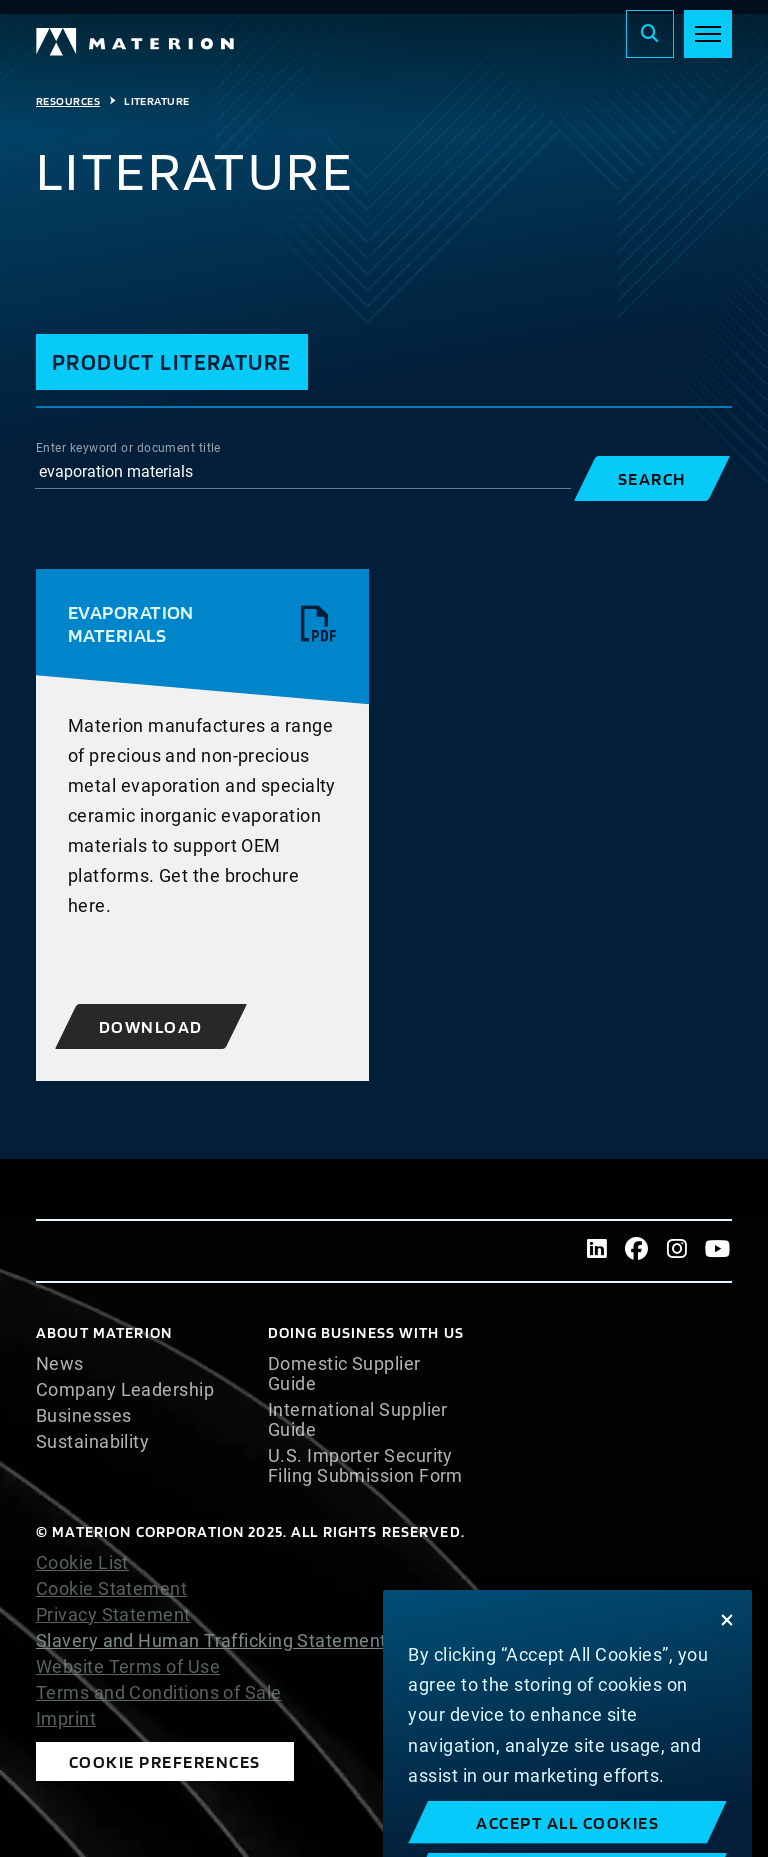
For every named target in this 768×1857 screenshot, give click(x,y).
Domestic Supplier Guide (344, 1374)
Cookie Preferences (165, 1761)
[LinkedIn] (597, 1251)
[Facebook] (637, 1251)
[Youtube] (718, 1251)
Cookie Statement (111, 1589)
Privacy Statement (113, 1615)
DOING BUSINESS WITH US (366, 1332)
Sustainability (92, 1442)
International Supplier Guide (358, 1420)
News (60, 1364)
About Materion (104, 1332)
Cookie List (82, 1563)
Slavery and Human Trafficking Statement (211, 1640)
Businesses (84, 1416)
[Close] (727, 1658)
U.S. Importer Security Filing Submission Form (365, 1466)
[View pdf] (319, 625)
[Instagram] (677, 1251)
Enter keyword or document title (128, 448)
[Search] (650, 34)
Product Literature (172, 361)
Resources (68, 101)
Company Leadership (125, 1390)
